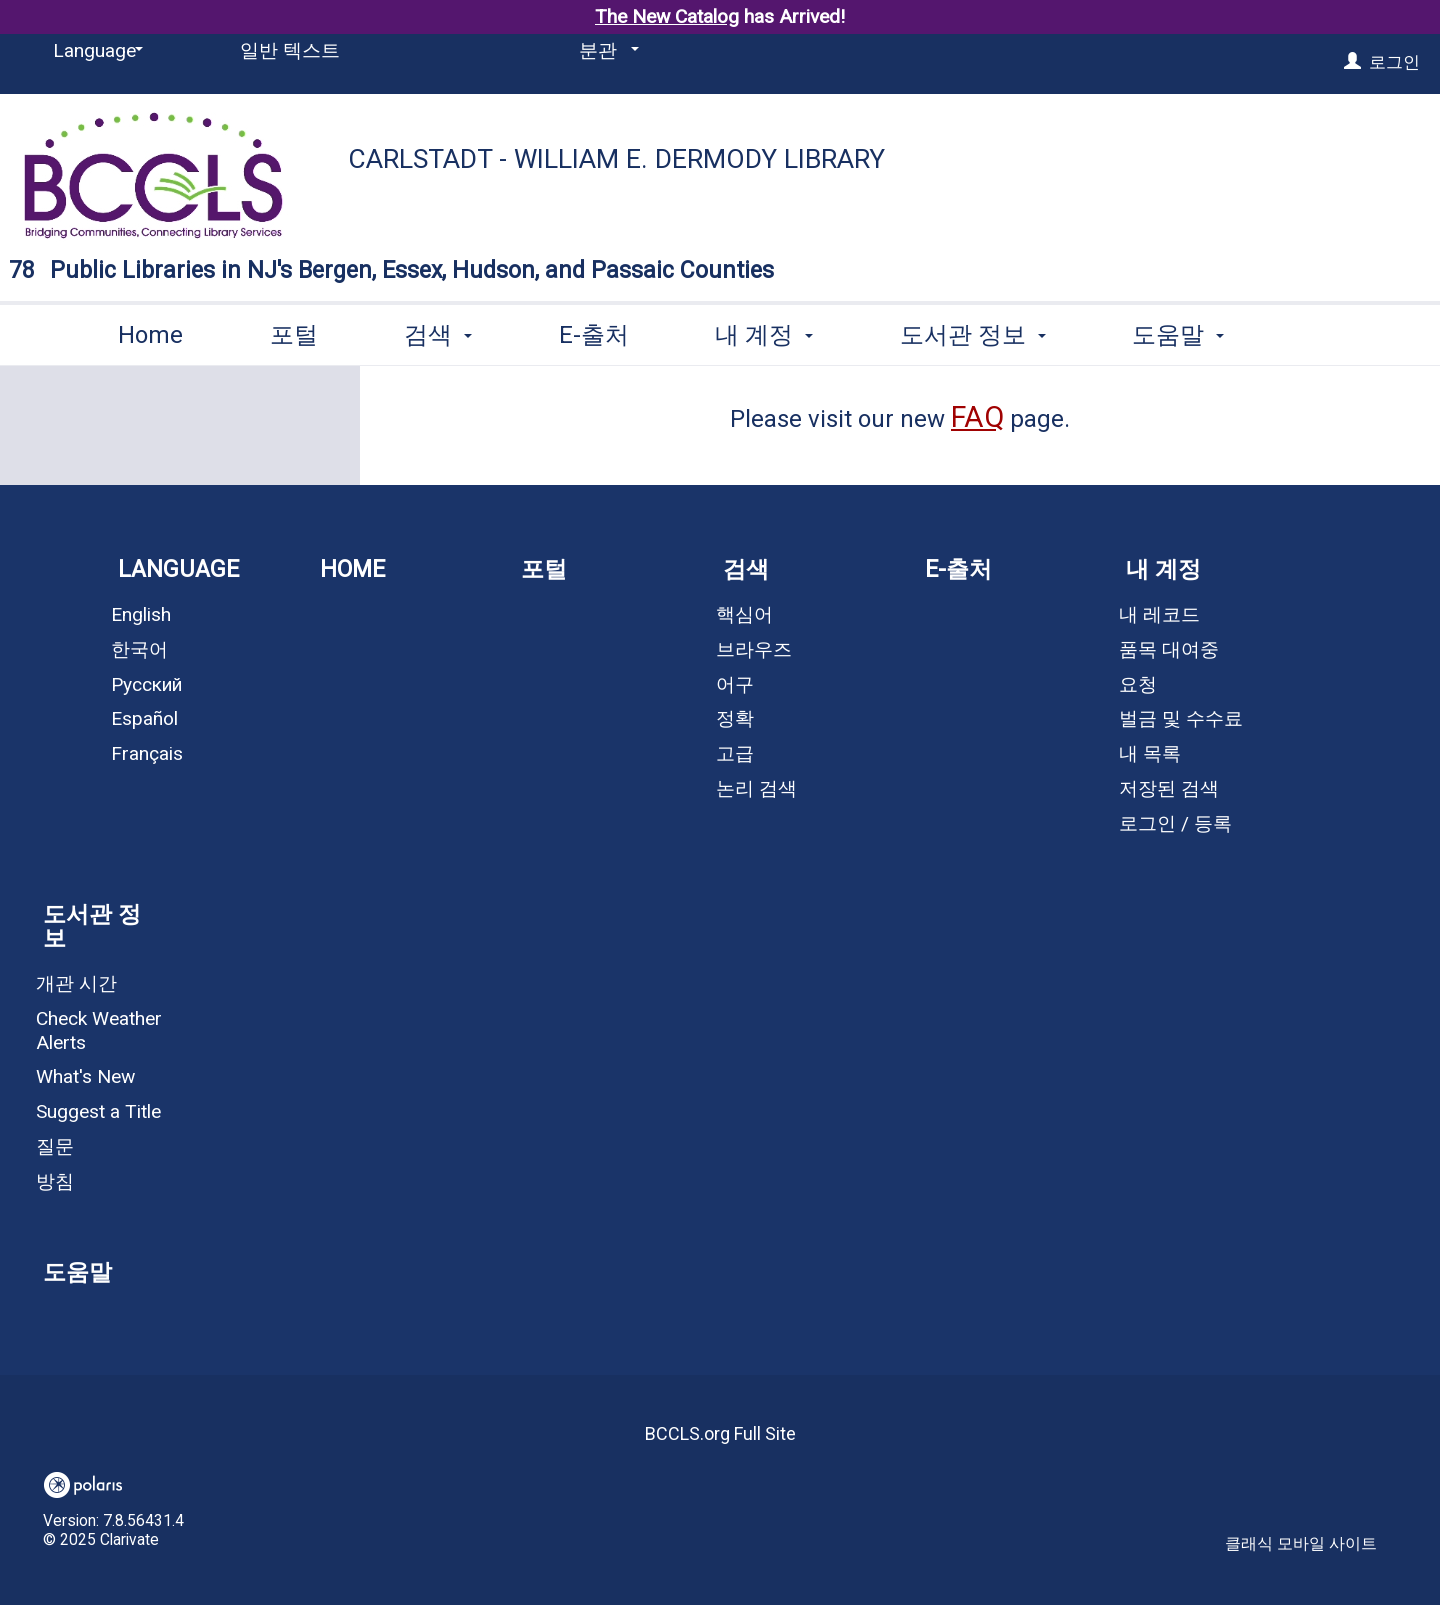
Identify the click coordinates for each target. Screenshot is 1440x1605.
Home (150, 331)
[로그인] (1352, 62)
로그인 (1394, 62)
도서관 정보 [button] (973, 331)
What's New (85, 1076)
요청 (1138, 684)
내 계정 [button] (764, 331)
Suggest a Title (98, 1111)
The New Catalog (667, 16)
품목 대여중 (1169, 649)
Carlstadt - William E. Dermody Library (616, 159)
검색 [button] (438, 331)
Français (147, 753)
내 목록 (1150, 753)
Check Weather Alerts (99, 1030)
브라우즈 (754, 649)
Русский (146, 684)
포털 (294, 331)
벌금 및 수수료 (1181, 718)
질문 (55, 1146)
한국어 (139, 649)
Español (144, 718)
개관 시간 (76, 983)
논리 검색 (756, 788)
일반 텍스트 (290, 50)
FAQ (977, 417)
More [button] (1178, 334)
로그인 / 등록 (1175, 823)
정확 (735, 718)
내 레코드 (1159, 614)
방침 (55, 1181)
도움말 (77, 1272)
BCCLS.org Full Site (720, 1433)
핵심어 (744, 614)
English (141, 614)
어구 (735, 684)
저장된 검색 (1169, 788)
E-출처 (594, 331)
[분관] (605, 51)
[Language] (94, 51)
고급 (735, 753)
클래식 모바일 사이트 (1301, 1544)
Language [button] (178, 569)
